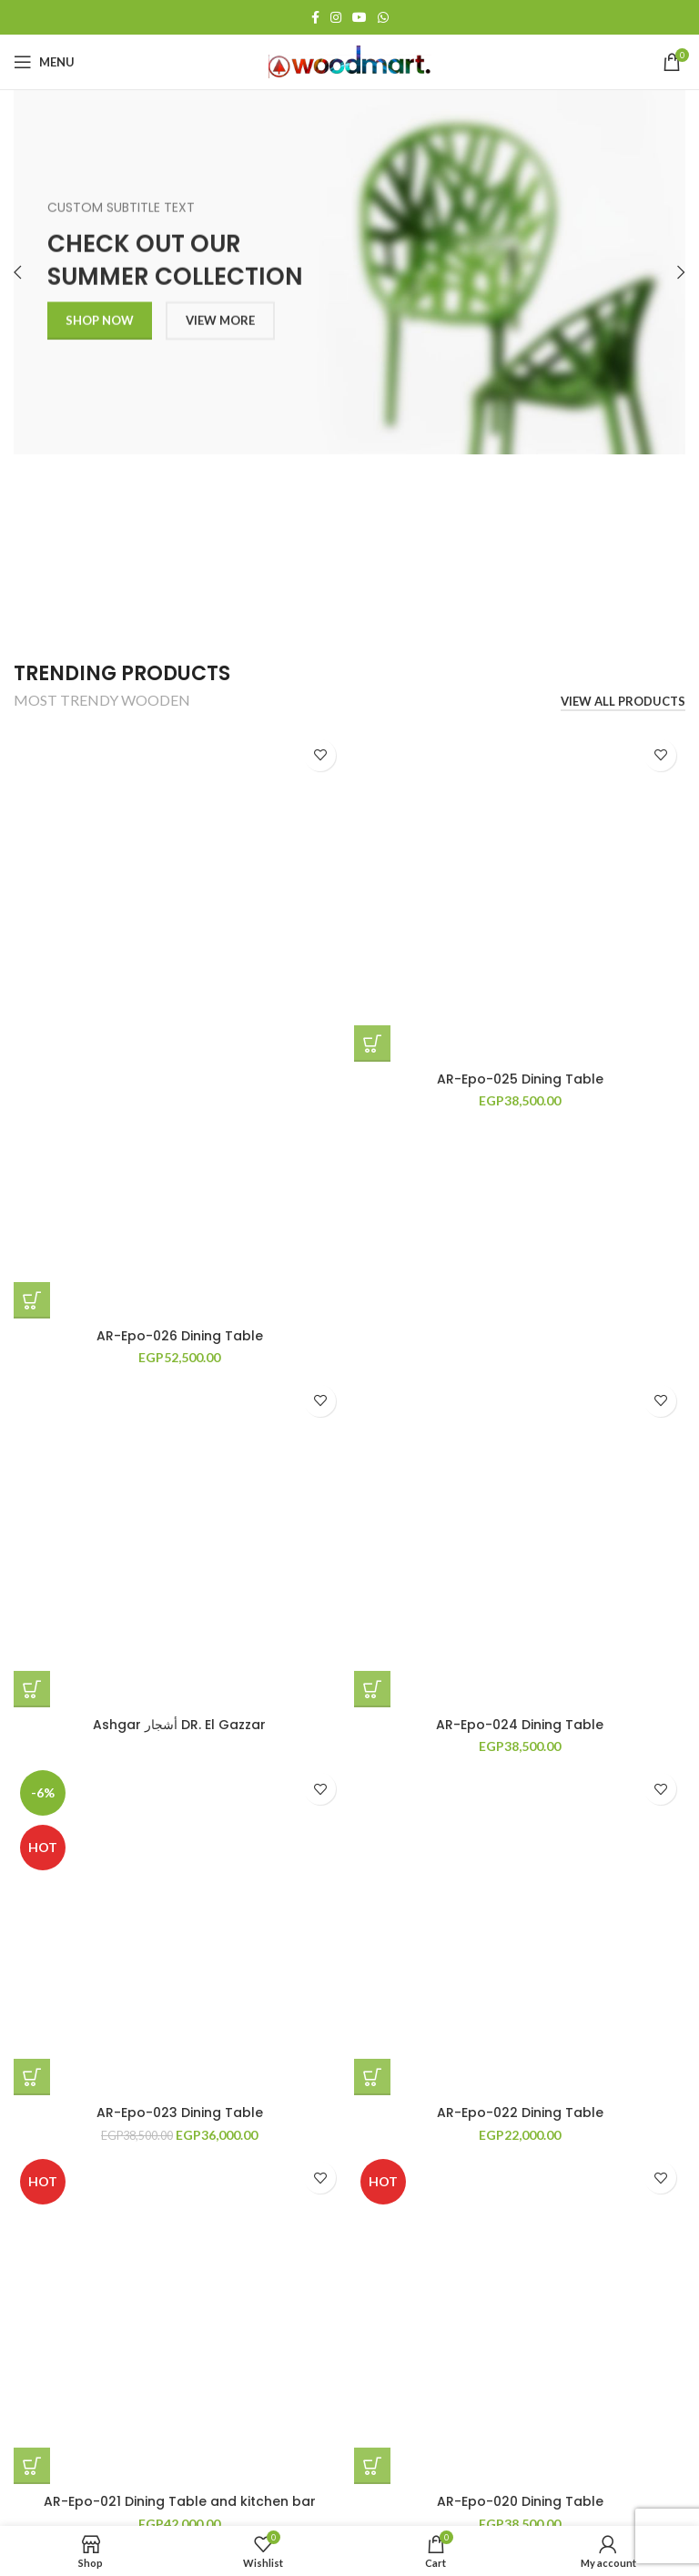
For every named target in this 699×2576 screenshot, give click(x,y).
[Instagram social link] (336, 17)
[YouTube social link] (359, 17)
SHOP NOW (100, 328)
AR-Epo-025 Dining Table (520, 1079)
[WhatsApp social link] (383, 17)
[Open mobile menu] (44, 62)
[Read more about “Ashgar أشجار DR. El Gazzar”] (32, 1689)
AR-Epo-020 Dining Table (520, 2501)
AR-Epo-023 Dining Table (179, 2112)
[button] (32, 1300)
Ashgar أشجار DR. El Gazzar (179, 1725)
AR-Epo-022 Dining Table (520, 2112)
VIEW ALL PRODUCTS (623, 701)
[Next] (667, 272)
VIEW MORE (220, 328)
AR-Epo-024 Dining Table (519, 1725)
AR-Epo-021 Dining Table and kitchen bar (180, 2501)
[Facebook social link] (315, 17)
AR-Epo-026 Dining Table (179, 1336)
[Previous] (32, 272)
